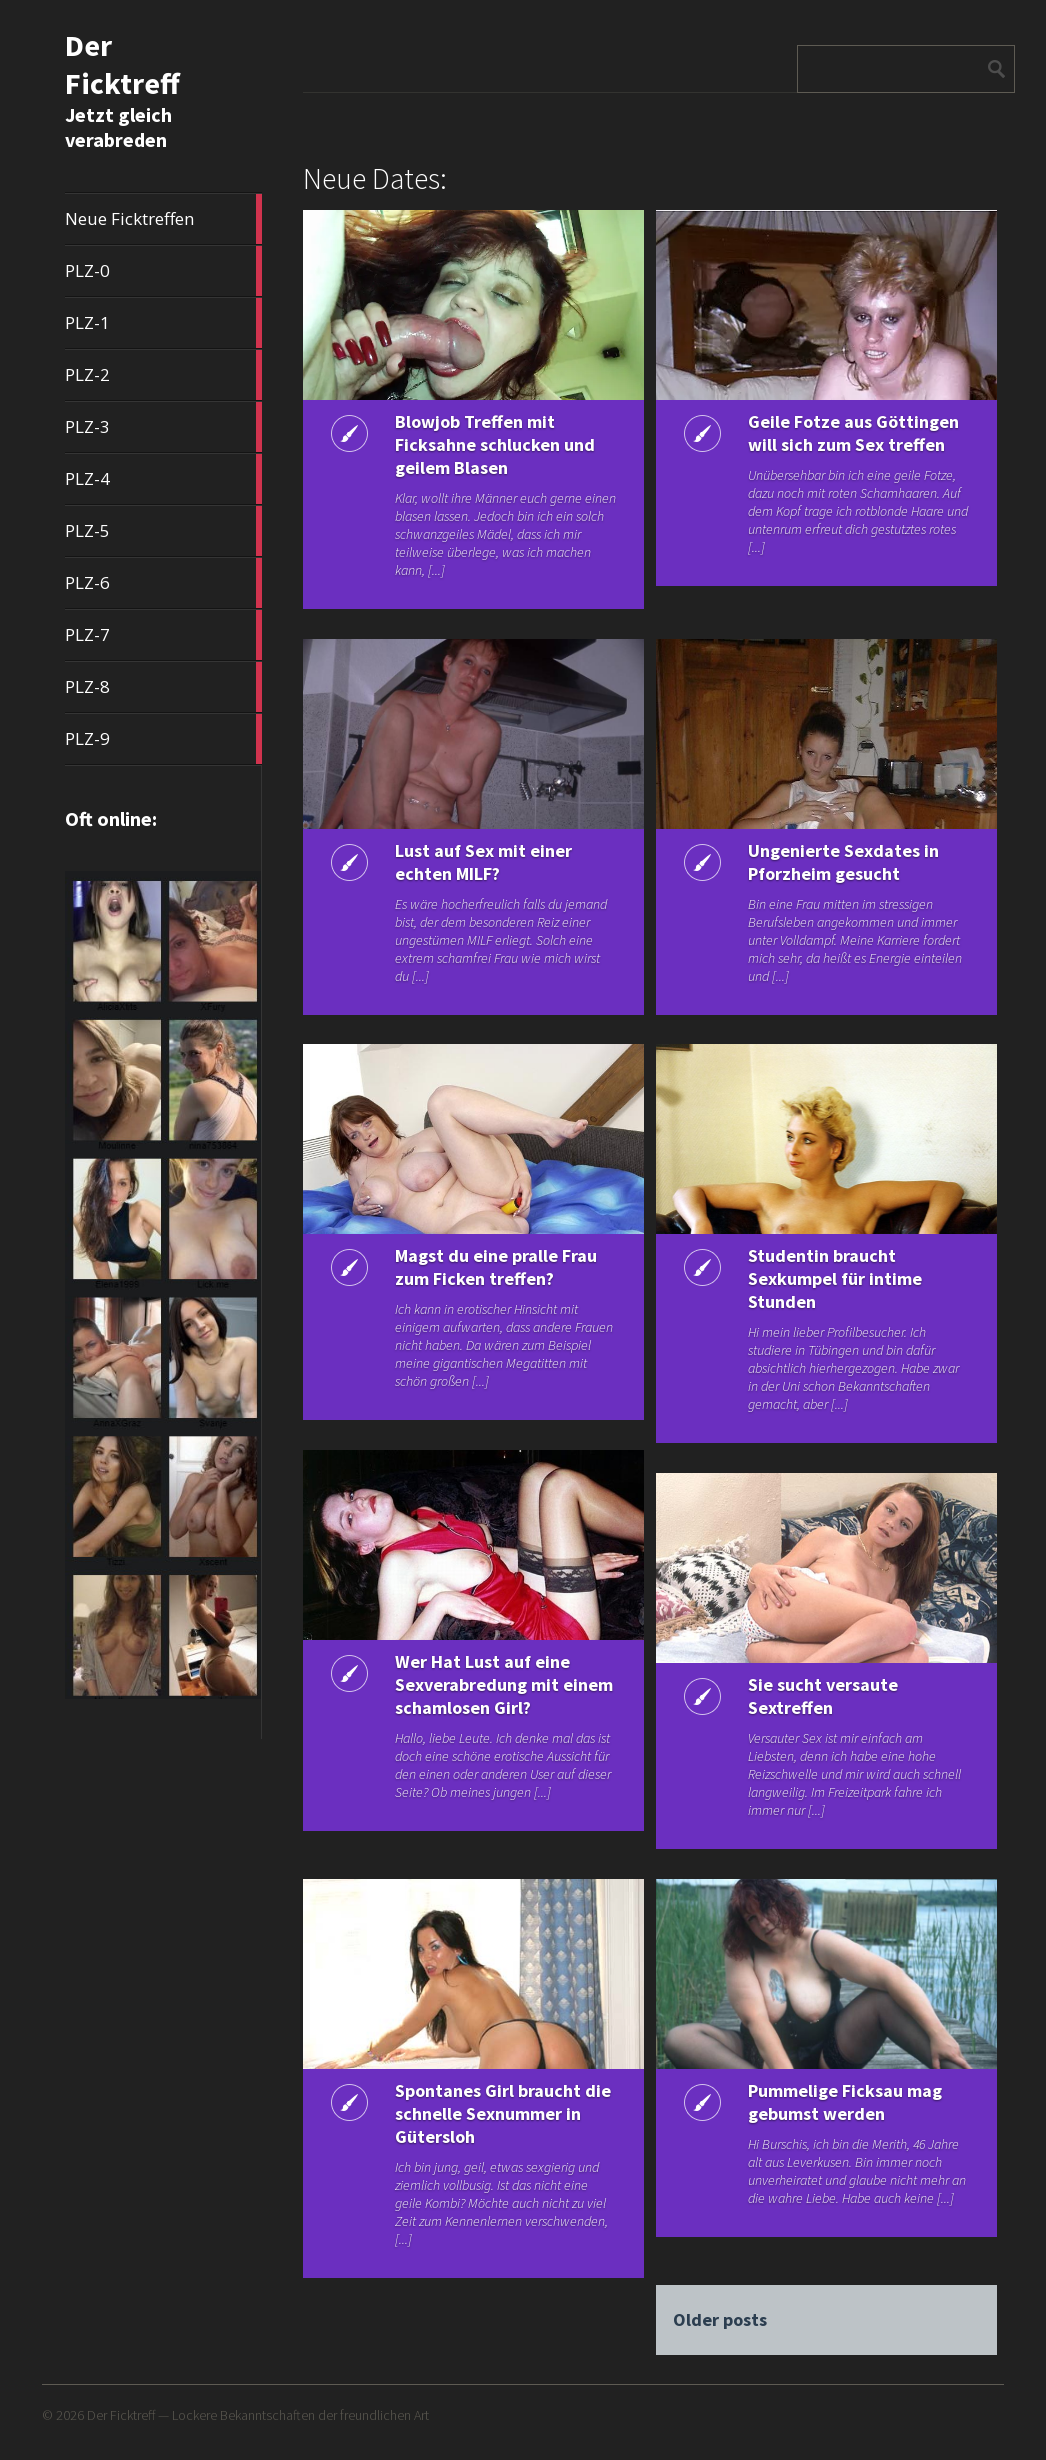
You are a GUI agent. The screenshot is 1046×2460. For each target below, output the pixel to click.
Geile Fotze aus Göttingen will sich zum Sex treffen (838, 444)
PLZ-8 (163, 687)
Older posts (719, 2319)
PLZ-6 (163, 583)
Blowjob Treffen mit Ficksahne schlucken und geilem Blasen (491, 444)
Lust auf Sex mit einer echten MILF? (479, 862)
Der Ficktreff (122, 64)
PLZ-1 (163, 323)
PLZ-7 (163, 635)
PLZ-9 (163, 739)
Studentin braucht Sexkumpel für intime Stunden (830, 1278)
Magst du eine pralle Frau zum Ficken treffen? (492, 1267)
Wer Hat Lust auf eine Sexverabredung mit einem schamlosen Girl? (486, 1684)
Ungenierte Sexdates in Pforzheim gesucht (838, 862)
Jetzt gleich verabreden (118, 127)
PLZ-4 (163, 479)
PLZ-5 (163, 531)
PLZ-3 (163, 427)
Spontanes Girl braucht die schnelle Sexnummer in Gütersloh (489, 2113)
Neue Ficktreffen (163, 219)
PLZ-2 (163, 375)
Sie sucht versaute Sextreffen (818, 1696)
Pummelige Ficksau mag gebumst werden (840, 2102)
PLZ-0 (163, 271)
